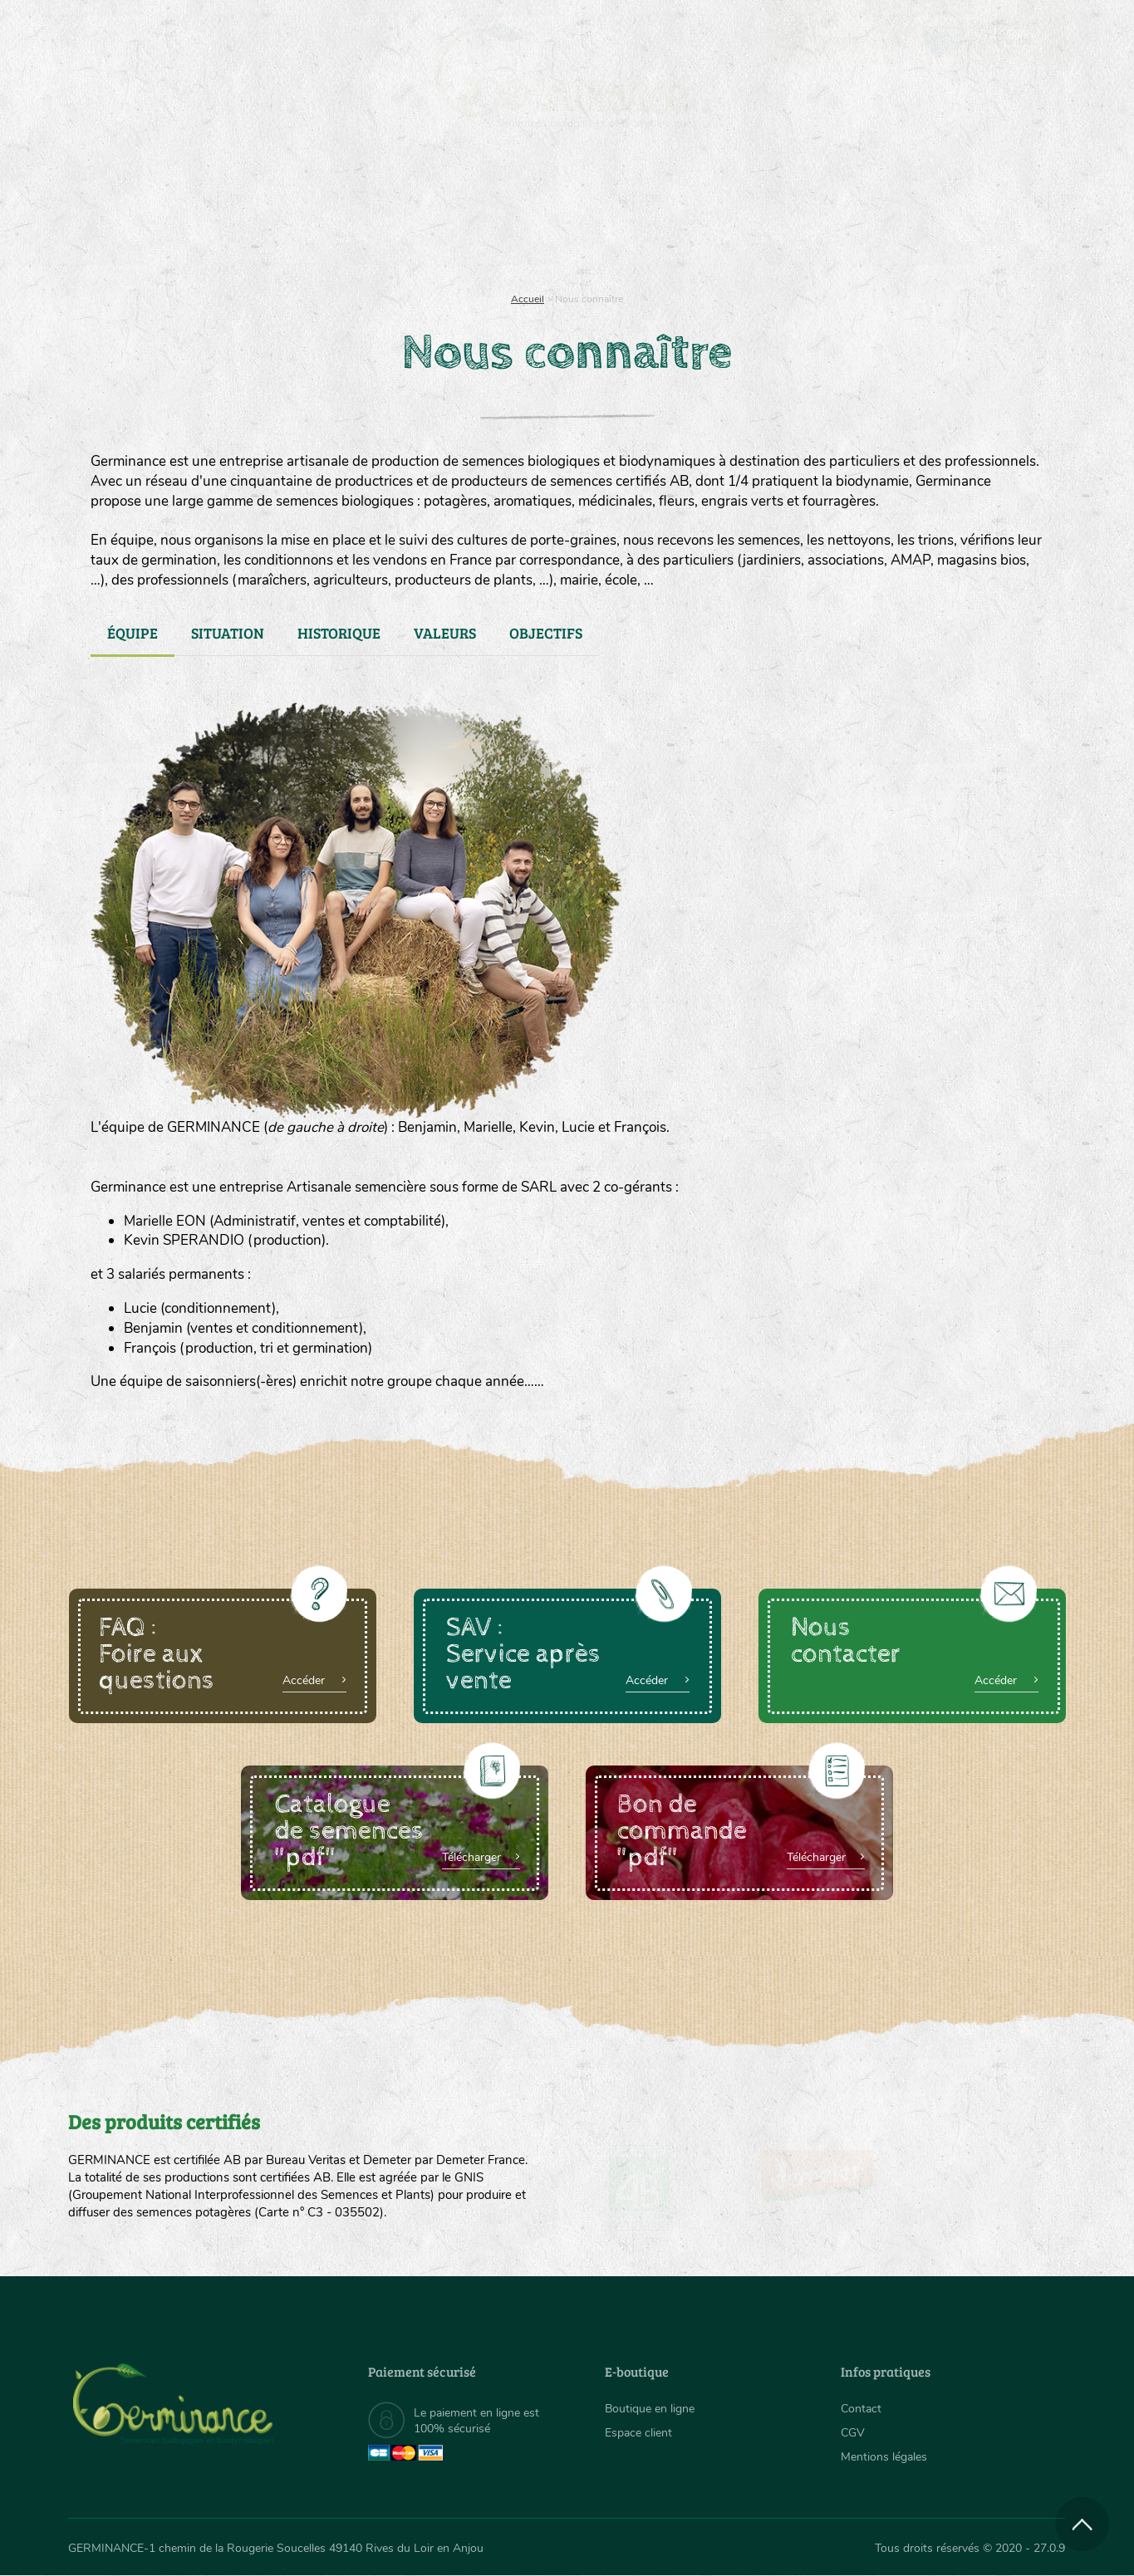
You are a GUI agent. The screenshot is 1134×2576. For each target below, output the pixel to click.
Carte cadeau (514, 216)
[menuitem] (988, 32)
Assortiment (692, 216)
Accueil (527, 299)
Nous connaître (357, 216)
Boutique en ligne (918, 216)
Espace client (638, 2433)
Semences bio (203, 216)
